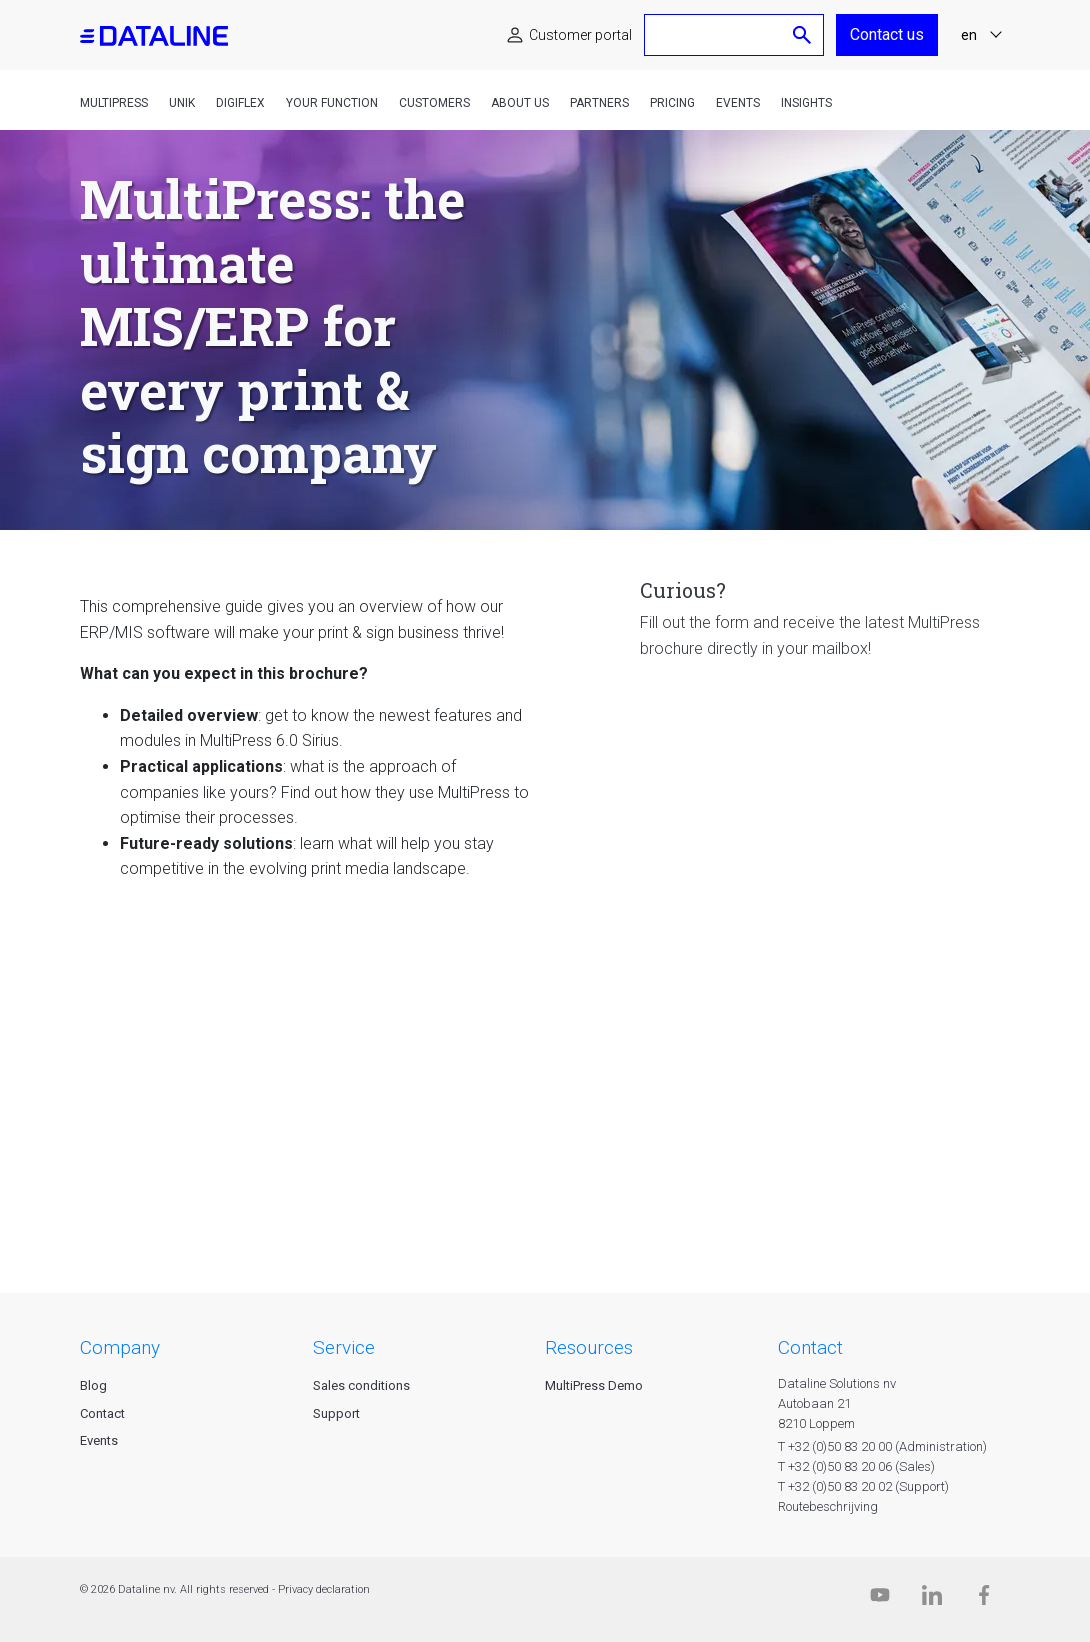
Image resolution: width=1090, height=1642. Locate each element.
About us (520, 103)
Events (738, 103)
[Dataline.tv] (880, 1599)
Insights (806, 103)
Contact (102, 1413)
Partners (599, 103)
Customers (434, 103)
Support (336, 1413)
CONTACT (810, 1347)
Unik (182, 103)
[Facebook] (984, 1599)
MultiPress (114, 103)
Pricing (672, 103)
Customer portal (580, 35)
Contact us (887, 34)
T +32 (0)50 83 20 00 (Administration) (882, 1446)
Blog (93, 1385)
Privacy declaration (324, 1589)
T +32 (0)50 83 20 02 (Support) (863, 1486)
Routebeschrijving (828, 1506)
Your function (332, 103)
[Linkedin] (932, 1599)
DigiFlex (240, 103)
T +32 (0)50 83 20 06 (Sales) (856, 1466)
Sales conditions (361, 1385)
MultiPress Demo (594, 1385)
